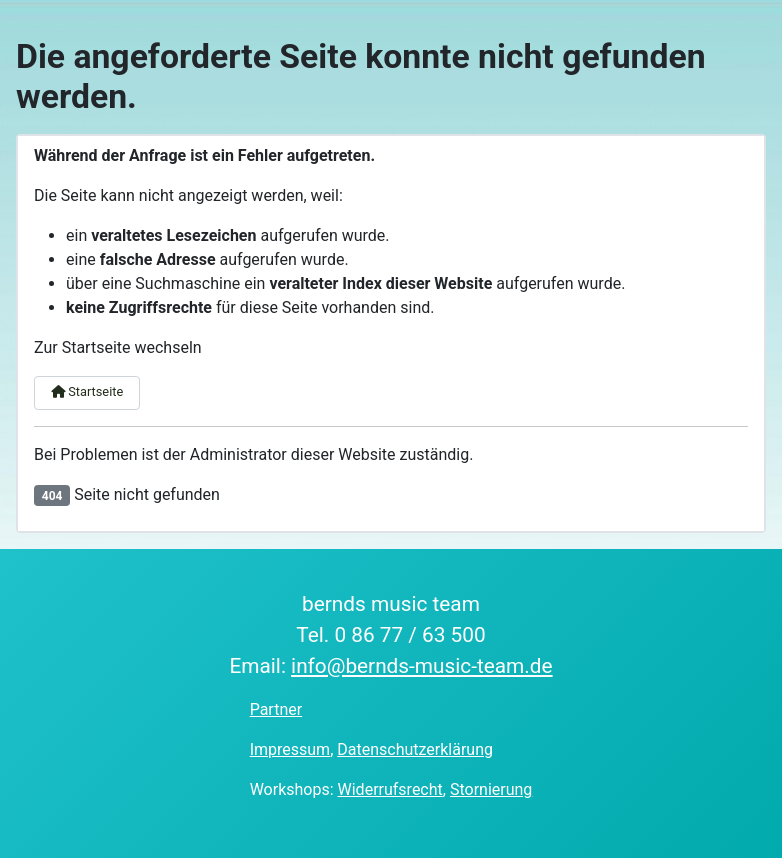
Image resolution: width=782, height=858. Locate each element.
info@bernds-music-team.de (422, 666)
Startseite (87, 391)
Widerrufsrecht (390, 789)
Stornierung (491, 789)
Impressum (290, 749)
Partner (276, 709)
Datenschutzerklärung (415, 749)
